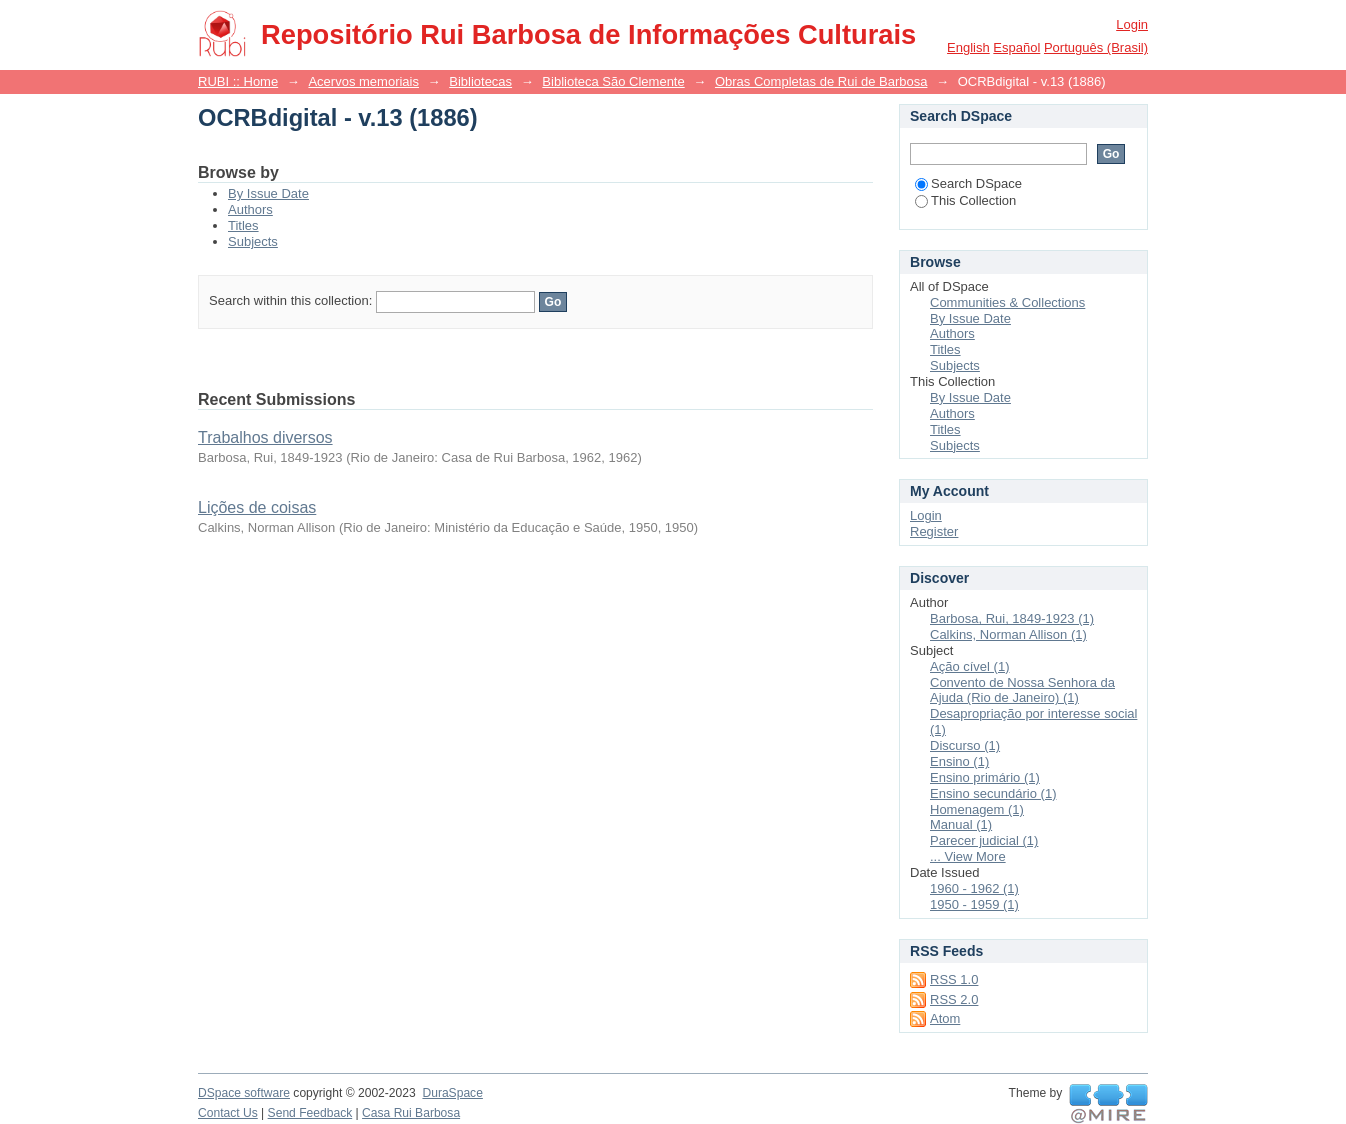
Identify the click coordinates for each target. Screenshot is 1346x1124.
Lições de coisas (257, 507)
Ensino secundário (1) (993, 793)
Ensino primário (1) (985, 777)
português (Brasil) (1096, 47)
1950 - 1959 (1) (974, 904)
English (968, 47)
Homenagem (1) (977, 809)
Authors (250, 209)
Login (1132, 24)
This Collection (965, 200)
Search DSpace (968, 183)
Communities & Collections (1007, 302)
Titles (243, 225)
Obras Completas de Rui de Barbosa (821, 81)
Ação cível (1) (969, 666)
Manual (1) (961, 824)
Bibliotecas (480, 81)
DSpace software (244, 1093)
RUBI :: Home (238, 81)
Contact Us (228, 1113)
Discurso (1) (965, 745)
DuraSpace (452, 1093)
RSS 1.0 (954, 979)
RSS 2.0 (954, 999)
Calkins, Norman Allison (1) (1008, 634)
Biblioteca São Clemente (613, 81)
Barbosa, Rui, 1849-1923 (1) (1012, 618)
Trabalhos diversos (265, 437)
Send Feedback (310, 1113)
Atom (945, 1018)
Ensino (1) (959, 761)
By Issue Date (268, 193)
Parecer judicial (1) (984, 840)
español (1016, 47)
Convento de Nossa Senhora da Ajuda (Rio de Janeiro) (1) (1022, 690)
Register (934, 531)
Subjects (253, 241)
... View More (968, 856)
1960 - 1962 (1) (974, 888)
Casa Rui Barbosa (411, 1113)
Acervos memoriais (363, 81)
